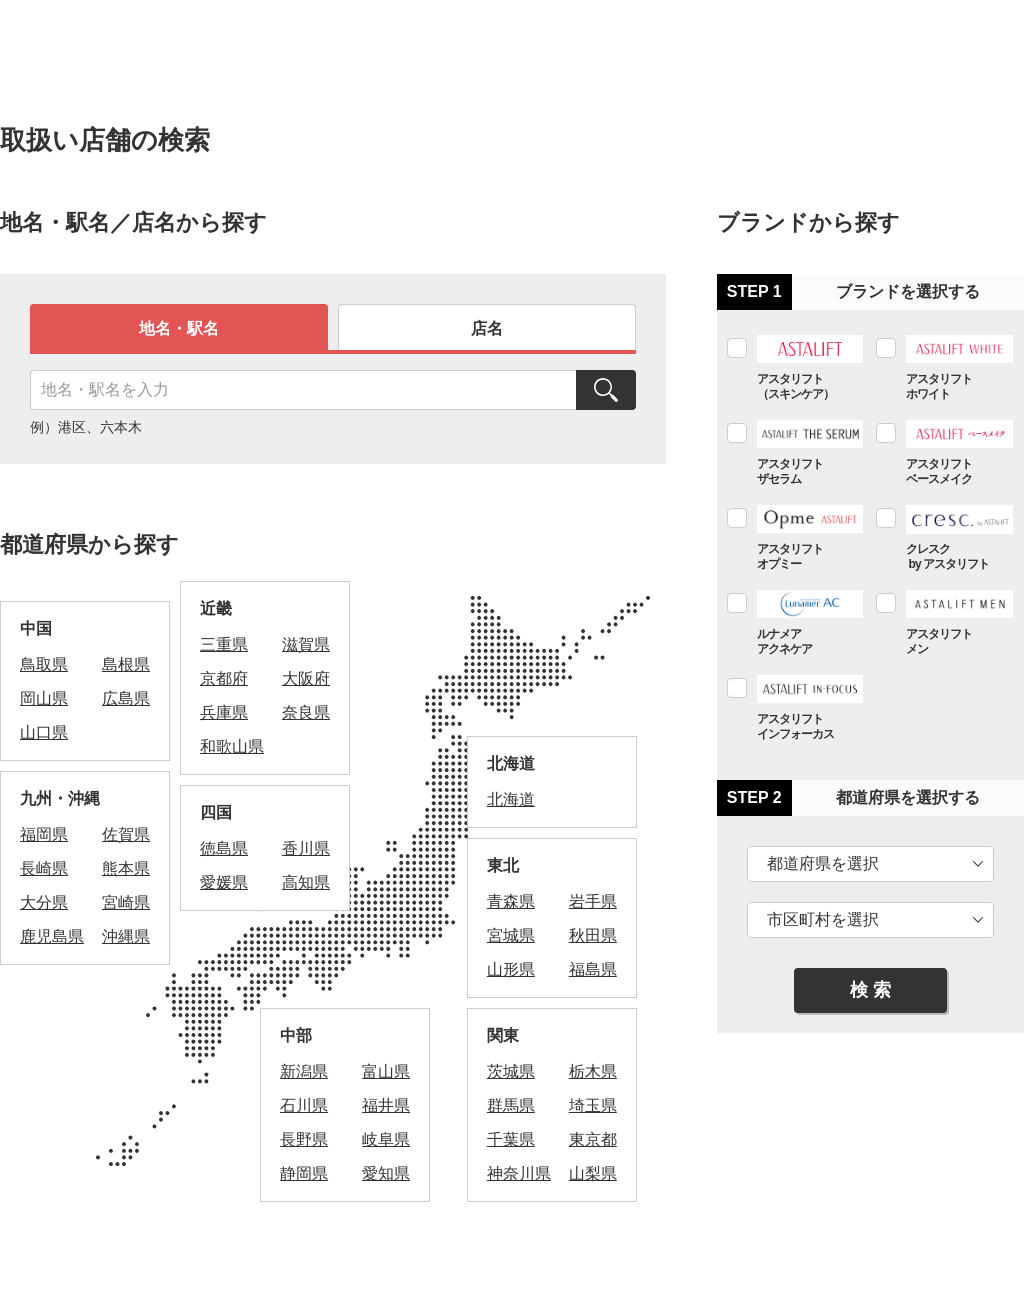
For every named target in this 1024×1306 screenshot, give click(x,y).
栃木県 (593, 1071)
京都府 (224, 678)
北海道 (511, 799)
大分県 (44, 902)
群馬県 (511, 1105)
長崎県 (44, 868)
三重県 (224, 644)
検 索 (870, 990)
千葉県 (511, 1139)
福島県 (593, 969)
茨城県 (511, 1071)
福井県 (386, 1105)
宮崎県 (126, 902)
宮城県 (511, 935)
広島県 (126, 698)
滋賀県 (306, 644)
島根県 (126, 664)
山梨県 (593, 1173)
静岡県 (304, 1173)
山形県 (511, 969)
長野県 (304, 1139)
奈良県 (306, 712)
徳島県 (224, 848)
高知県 (306, 882)
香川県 (306, 848)
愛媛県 (224, 882)
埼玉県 (593, 1105)
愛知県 (386, 1173)
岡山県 (44, 698)
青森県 (511, 901)
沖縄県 (126, 936)
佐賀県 (126, 834)
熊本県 (126, 868)
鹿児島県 (52, 936)
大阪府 (306, 678)
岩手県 (593, 901)
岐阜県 (386, 1139)
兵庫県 (224, 712)
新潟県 (304, 1071)
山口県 (44, 732)
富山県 (386, 1071)
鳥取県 (44, 664)
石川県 (304, 1105)
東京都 (593, 1139)
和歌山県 (232, 746)
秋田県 (593, 935)
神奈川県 (519, 1173)
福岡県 (44, 834)
